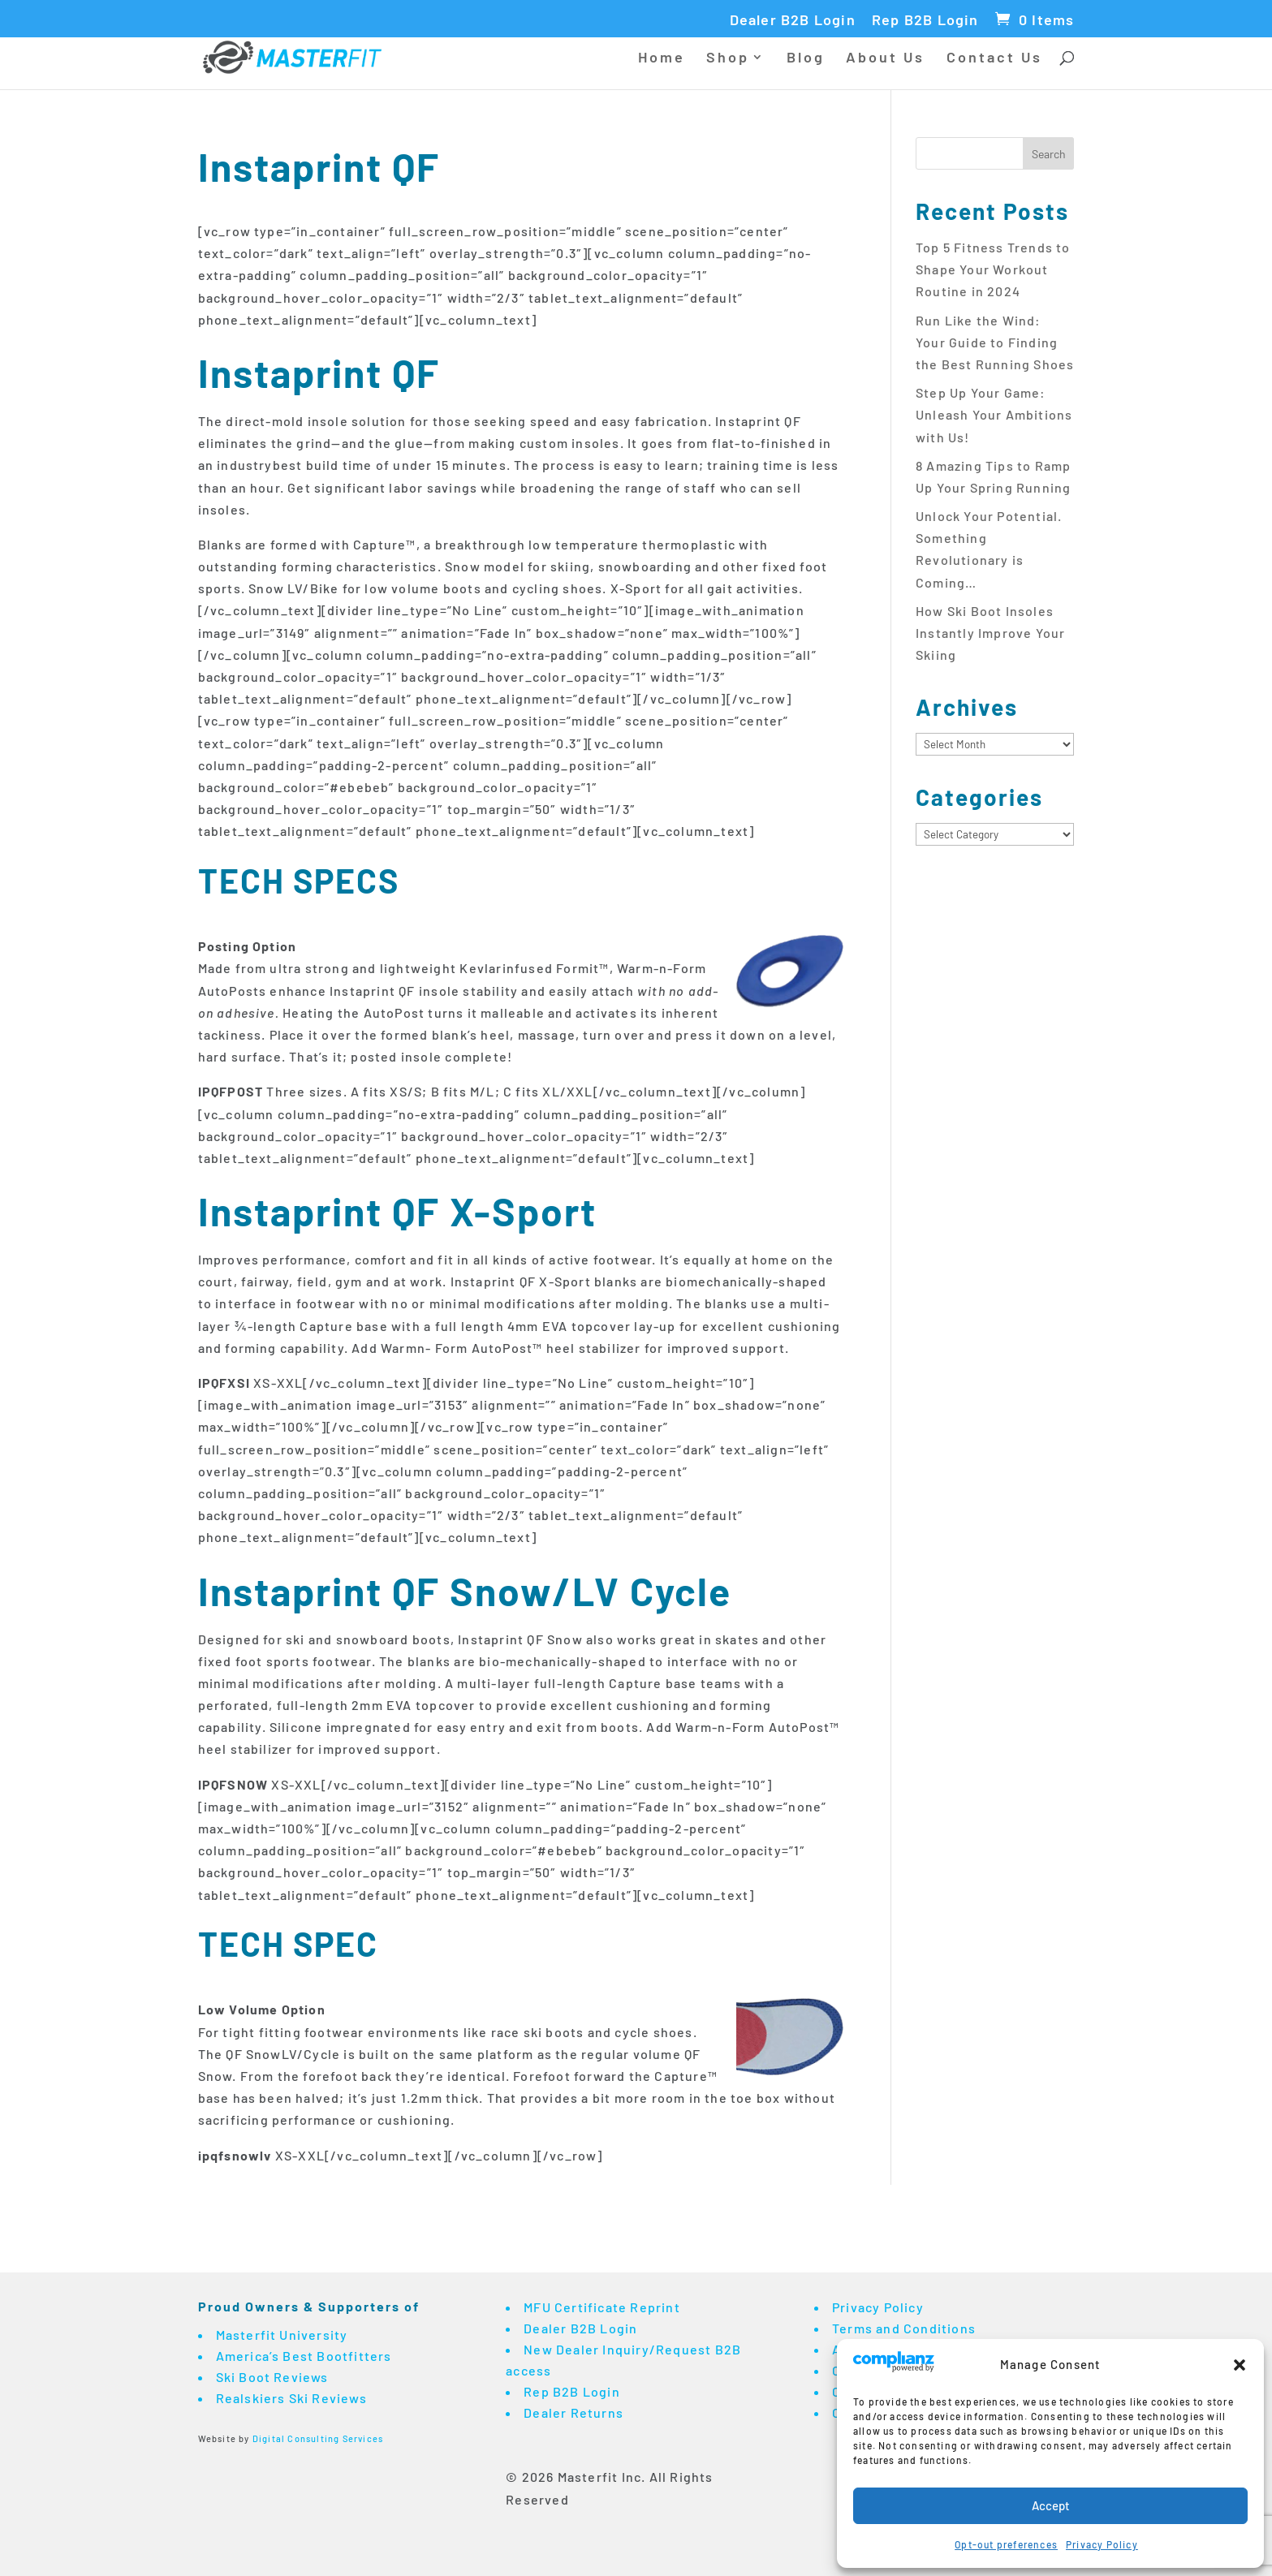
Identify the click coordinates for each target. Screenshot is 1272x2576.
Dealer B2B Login (793, 20)
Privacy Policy (1102, 2544)
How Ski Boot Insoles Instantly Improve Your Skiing (990, 632)
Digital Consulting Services (317, 2438)
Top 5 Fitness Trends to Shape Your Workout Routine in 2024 (993, 269)
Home (661, 58)
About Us (885, 58)
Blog (806, 58)
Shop (727, 58)
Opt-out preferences (1006, 2544)
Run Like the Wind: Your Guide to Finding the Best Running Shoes (995, 342)
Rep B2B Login (925, 20)
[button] (1239, 2365)
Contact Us (994, 58)
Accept (1051, 2505)
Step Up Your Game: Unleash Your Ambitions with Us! (994, 414)
